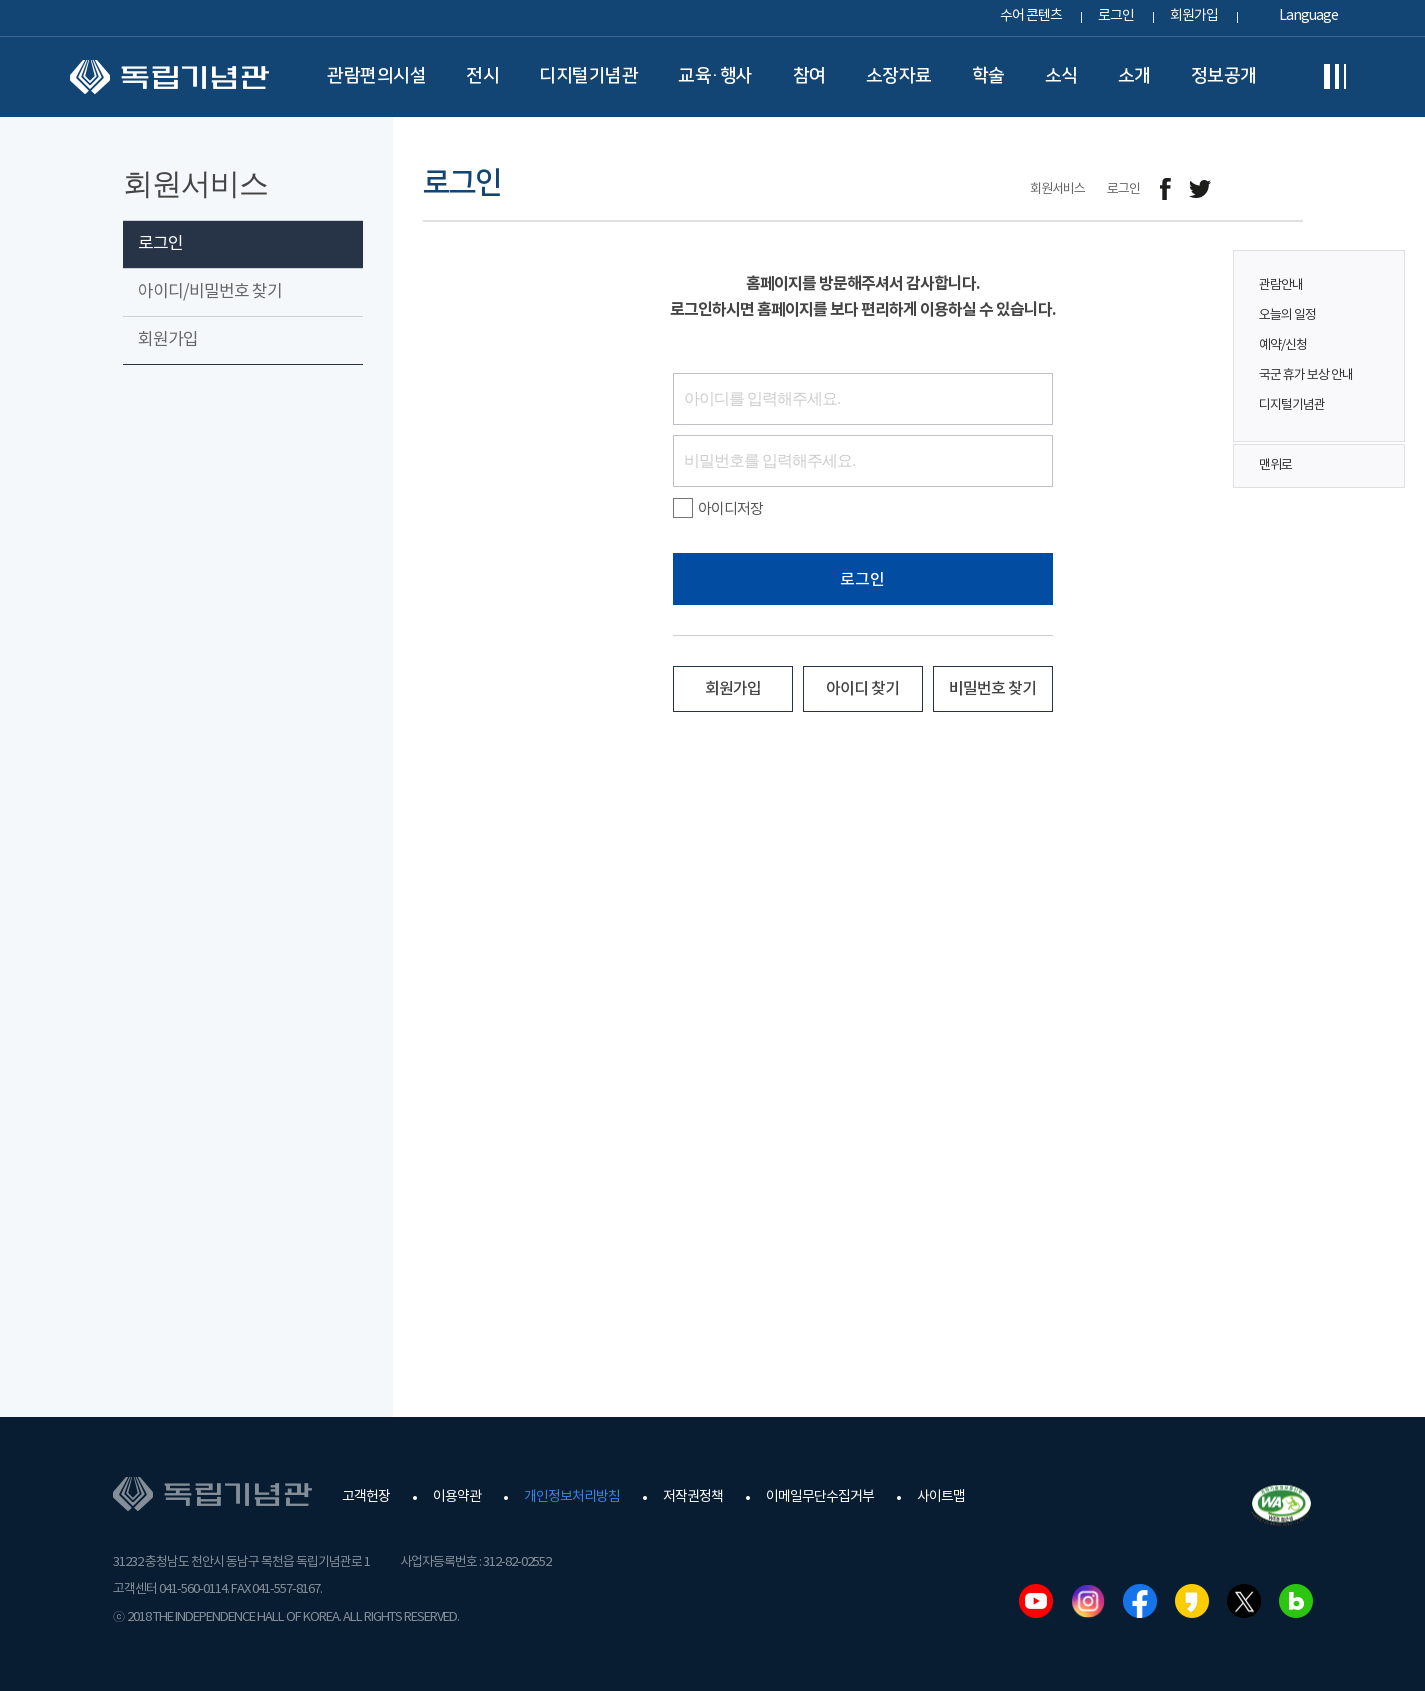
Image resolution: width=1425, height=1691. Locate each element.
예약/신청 (1283, 345)
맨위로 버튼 (1379, 466)
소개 (1134, 76)
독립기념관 (169, 77)
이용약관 (457, 1497)
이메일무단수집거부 (820, 1497)
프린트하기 (1290, 189)
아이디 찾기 (862, 689)
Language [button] (1308, 16)
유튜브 (1036, 1601)
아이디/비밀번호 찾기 (210, 292)
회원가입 (1194, 16)
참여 (809, 76)
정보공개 (1224, 76)
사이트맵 (941, 1497)
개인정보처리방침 (572, 1497)
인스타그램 (1088, 1601)
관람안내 (1281, 285)
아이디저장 (718, 509)
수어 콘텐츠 (1031, 16)
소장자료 (899, 76)
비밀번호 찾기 (992, 689)
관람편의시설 (376, 76)
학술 (988, 76)
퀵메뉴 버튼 (1379, 332)
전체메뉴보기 (1335, 77)
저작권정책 (693, 1497)
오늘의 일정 (1287, 315)
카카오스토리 (1192, 1601)
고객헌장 (366, 1497)
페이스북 (1140, 1601)
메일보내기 (1245, 189)
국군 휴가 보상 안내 (1306, 375)
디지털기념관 (588, 76)
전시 (482, 76)
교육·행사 (715, 76)
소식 (1061, 76)
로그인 (1116, 16)
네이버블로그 (1296, 1601)
